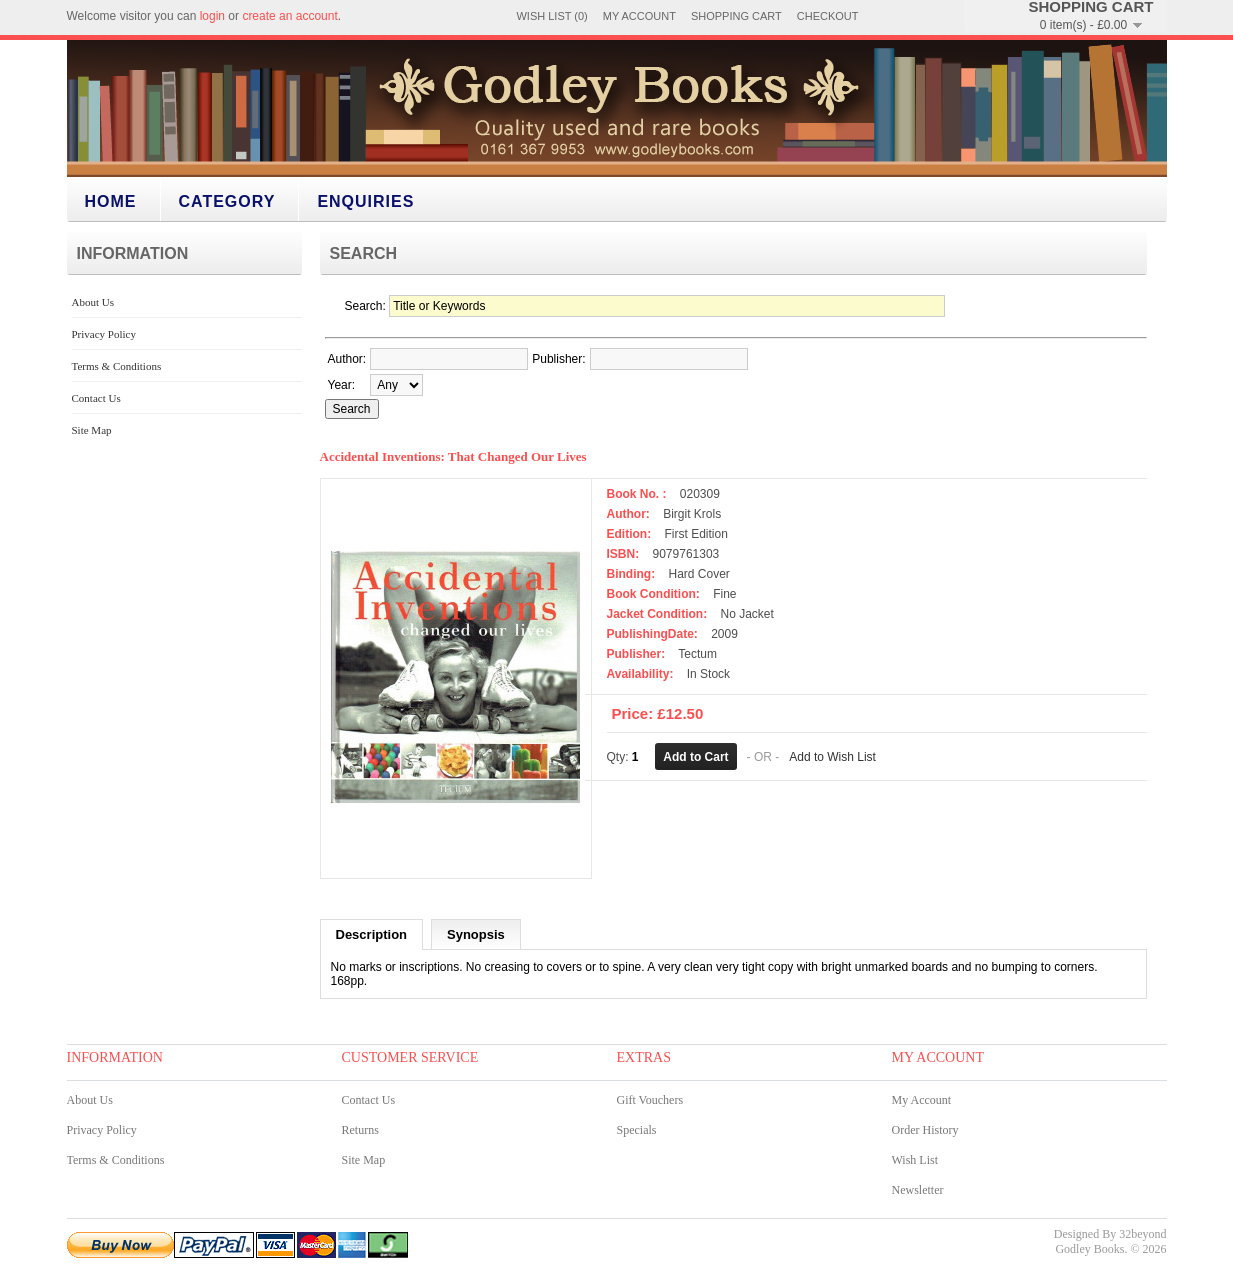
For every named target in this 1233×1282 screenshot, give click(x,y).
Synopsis (476, 934)
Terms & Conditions (117, 366)
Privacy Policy (104, 334)
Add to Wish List (832, 757)
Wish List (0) (551, 16)
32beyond (1142, 1234)
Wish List (915, 1160)
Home (111, 201)
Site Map (92, 430)
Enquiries (365, 201)
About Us (93, 302)
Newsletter (918, 1190)
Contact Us (96, 398)
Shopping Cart (736, 16)
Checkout (828, 16)
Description (372, 934)
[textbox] (449, 359)
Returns (360, 1130)
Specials (637, 1130)
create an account (289, 16)
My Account (639, 16)
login (212, 16)
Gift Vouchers (650, 1100)
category (227, 201)
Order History (925, 1130)
